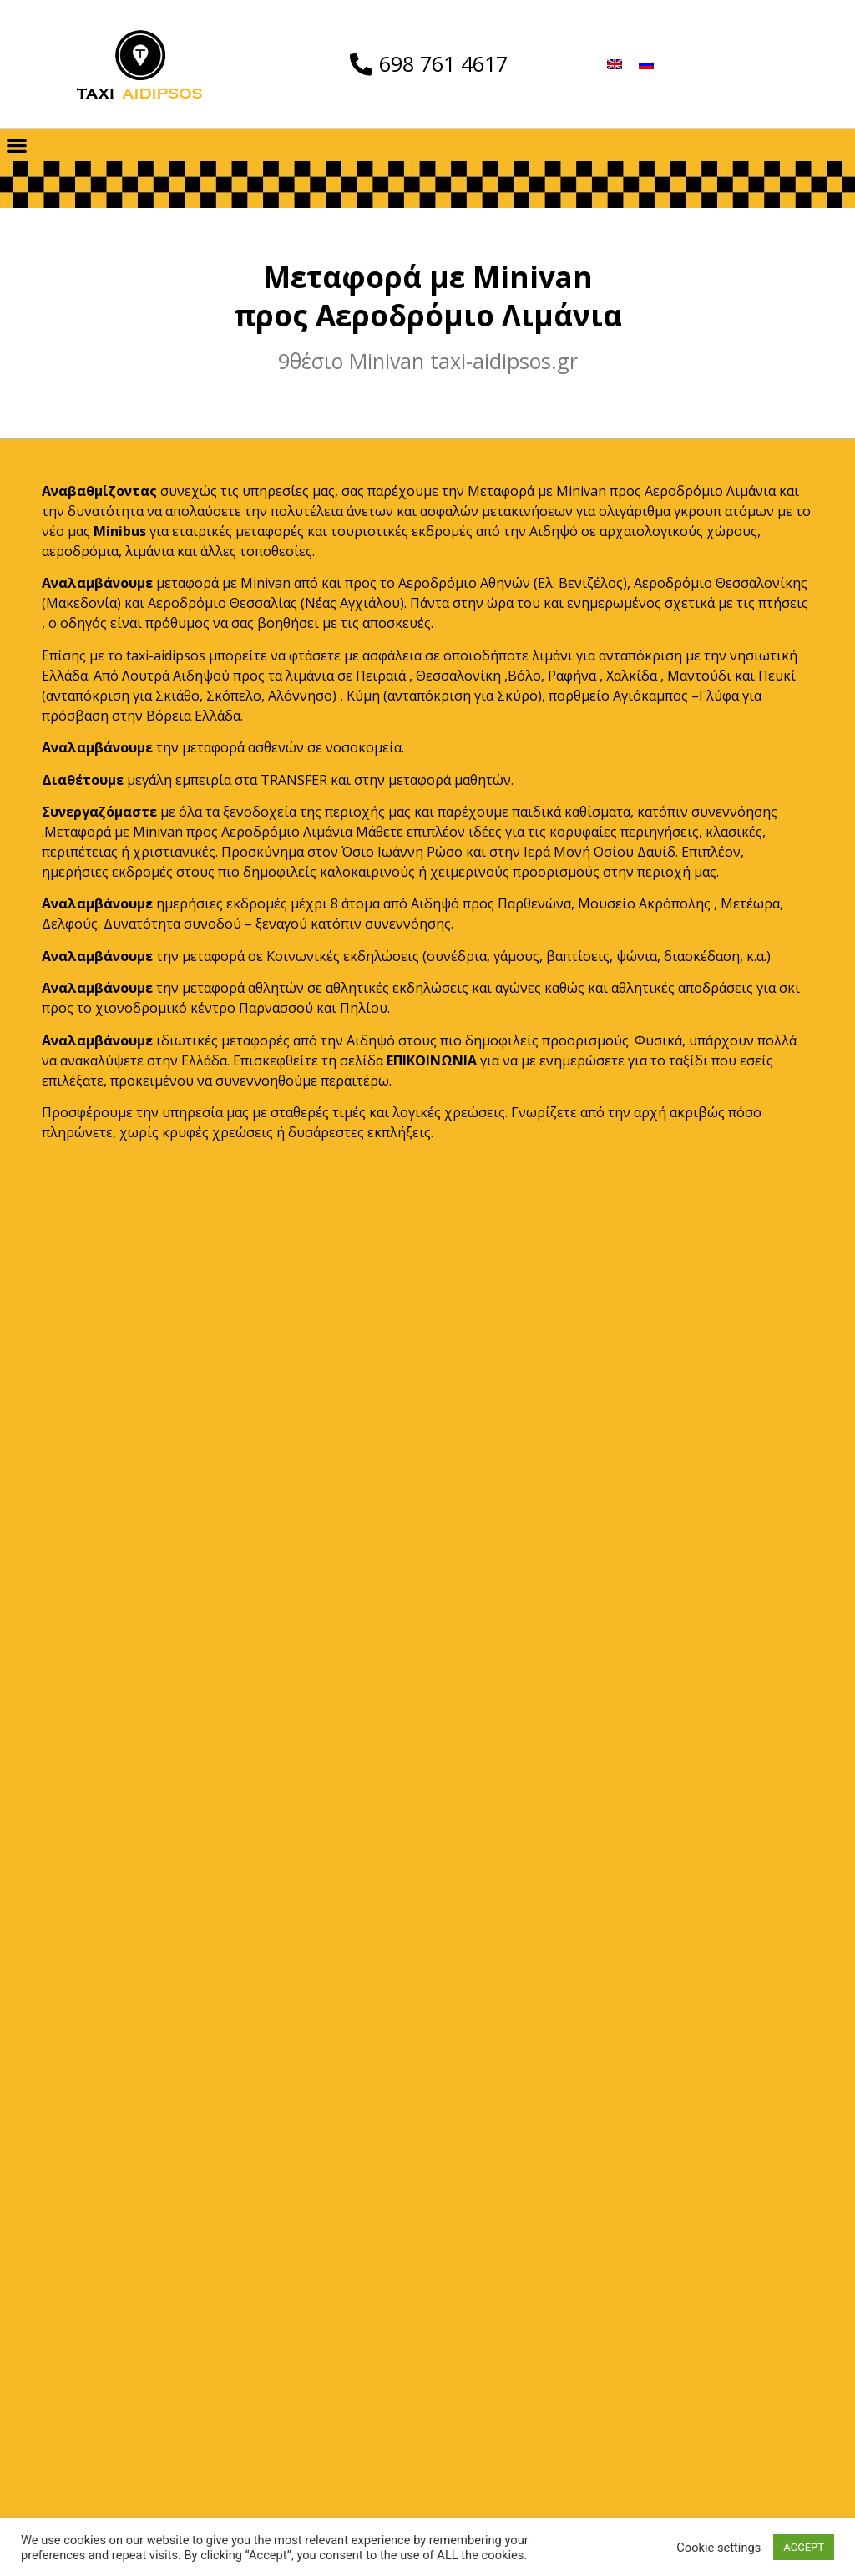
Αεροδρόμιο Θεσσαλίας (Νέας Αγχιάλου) (276, 603)
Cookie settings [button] (718, 2547)
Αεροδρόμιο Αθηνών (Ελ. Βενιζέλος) (512, 583)
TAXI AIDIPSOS (428, 2366)
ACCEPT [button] (803, 2547)
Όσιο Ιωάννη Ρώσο (402, 852)
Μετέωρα (750, 903)
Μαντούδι (699, 675)
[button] (16, 145)
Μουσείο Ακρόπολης (644, 903)
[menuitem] (614, 64)
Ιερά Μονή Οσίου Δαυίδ (599, 852)
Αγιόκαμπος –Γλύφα (676, 695)
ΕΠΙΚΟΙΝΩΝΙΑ (432, 1060)
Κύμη (363, 695)
